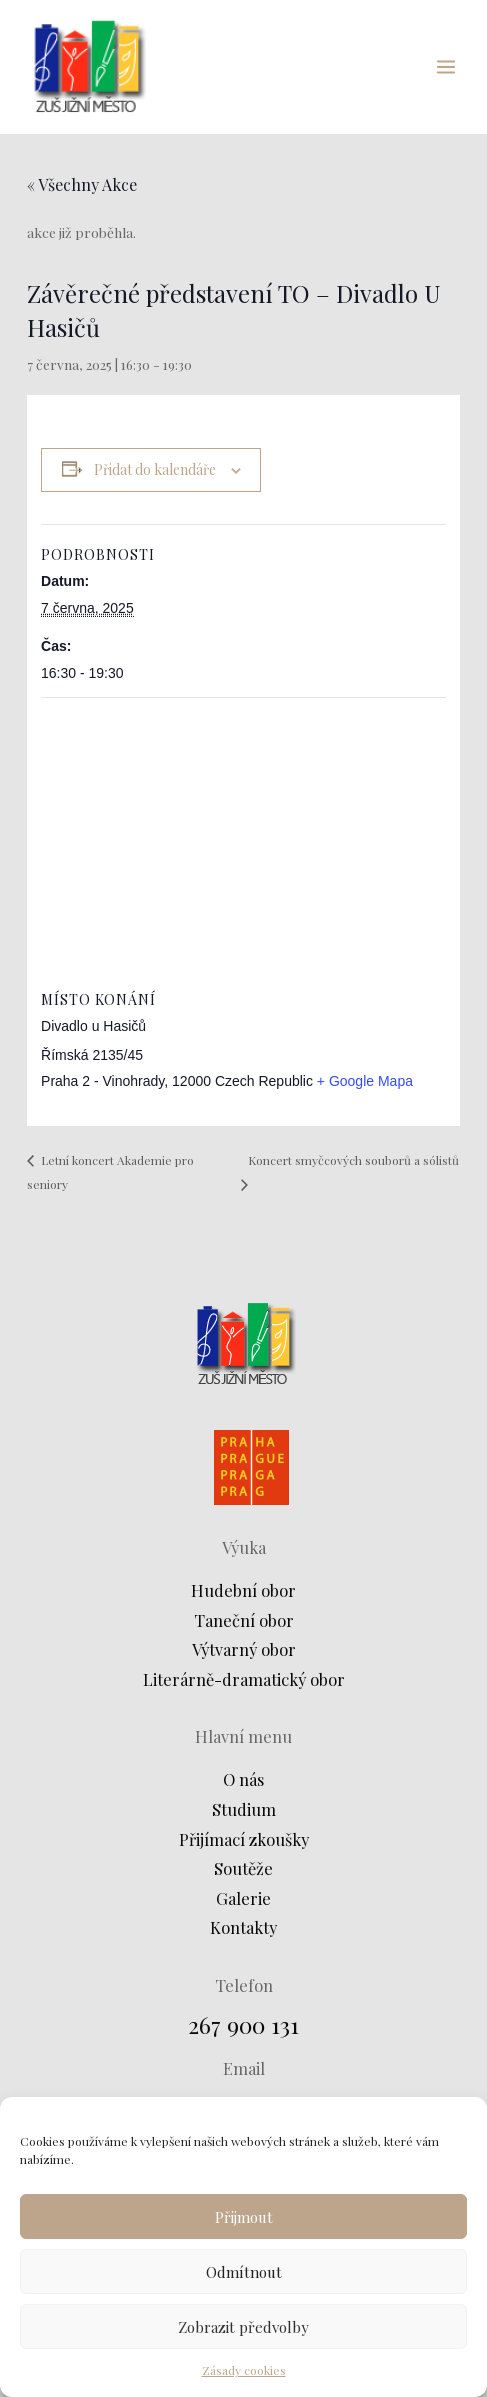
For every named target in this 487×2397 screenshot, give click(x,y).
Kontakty (243, 1927)
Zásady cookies (244, 2370)
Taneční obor (244, 1620)
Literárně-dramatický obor (244, 1679)
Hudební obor (243, 1590)
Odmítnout (244, 2272)
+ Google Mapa (365, 1081)
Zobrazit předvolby (243, 2327)
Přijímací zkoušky (244, 1839)
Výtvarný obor (244, 1649)
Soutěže (243, 1868)
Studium (244, 1809)
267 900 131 (243, 2024)
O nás (243, 1779)
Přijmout (244, 2217)
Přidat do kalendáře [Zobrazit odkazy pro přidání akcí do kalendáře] (155, 469)
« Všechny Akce (82, 184)
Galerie (243, 1898)
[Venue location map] (243, 842)
